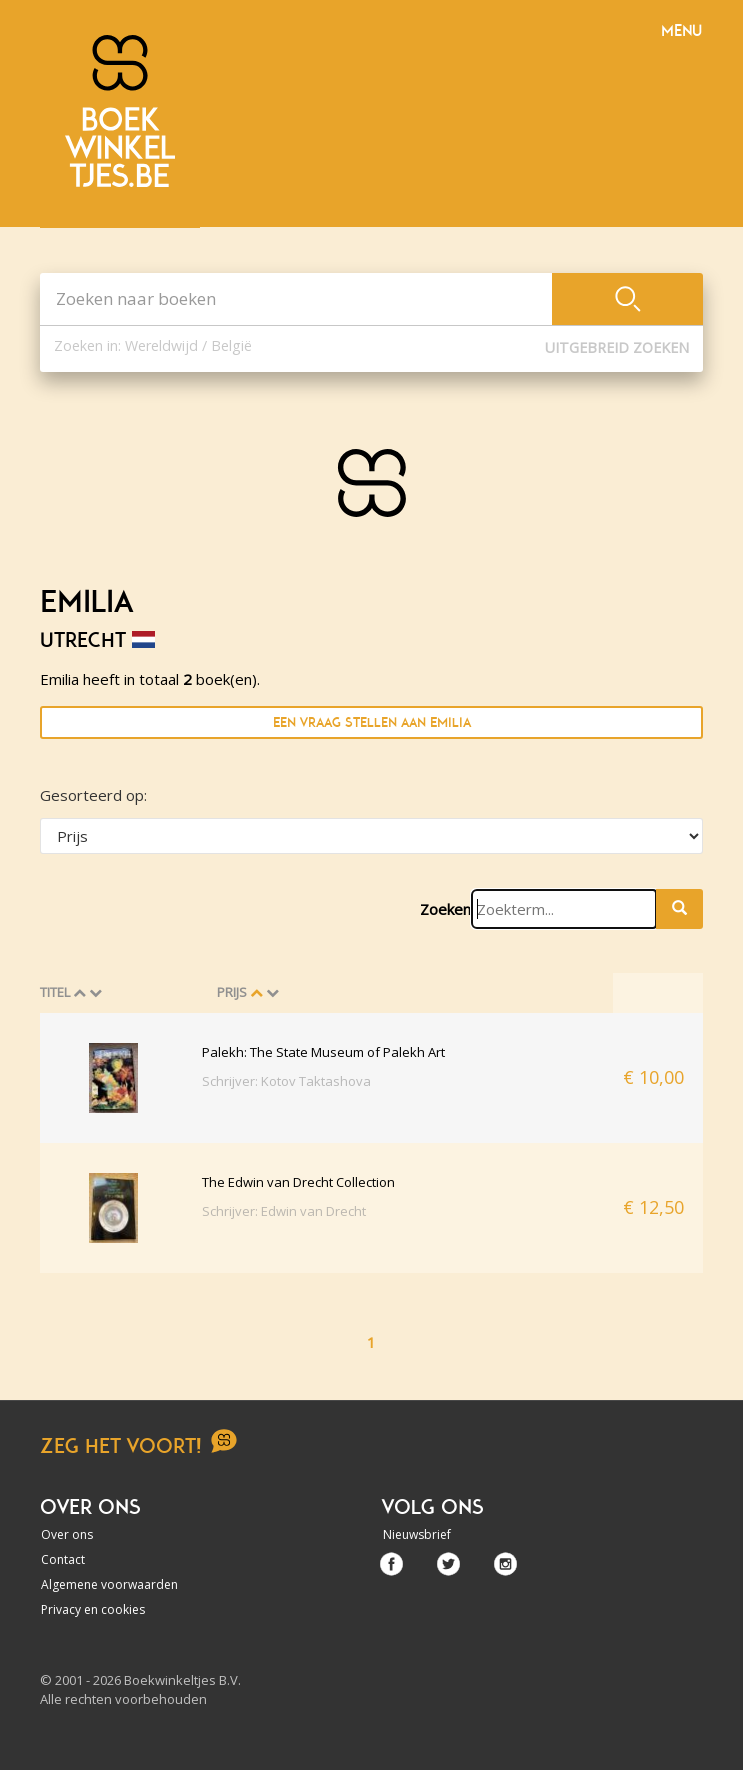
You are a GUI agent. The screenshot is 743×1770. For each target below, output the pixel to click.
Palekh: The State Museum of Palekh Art (323, 1052)
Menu (681, 31)
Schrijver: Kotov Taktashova (286, 1081)
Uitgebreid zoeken (617, 347)
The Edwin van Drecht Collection (298, 1182)
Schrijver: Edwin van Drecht (284, 1211)
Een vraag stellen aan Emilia (372, 722)
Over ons (67, 1534)
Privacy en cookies (93, 1609)
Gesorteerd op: (93, 795)
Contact (63, 1559)
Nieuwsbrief (417, 1534)
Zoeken (445, 909)
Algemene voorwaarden (109, 1584)
